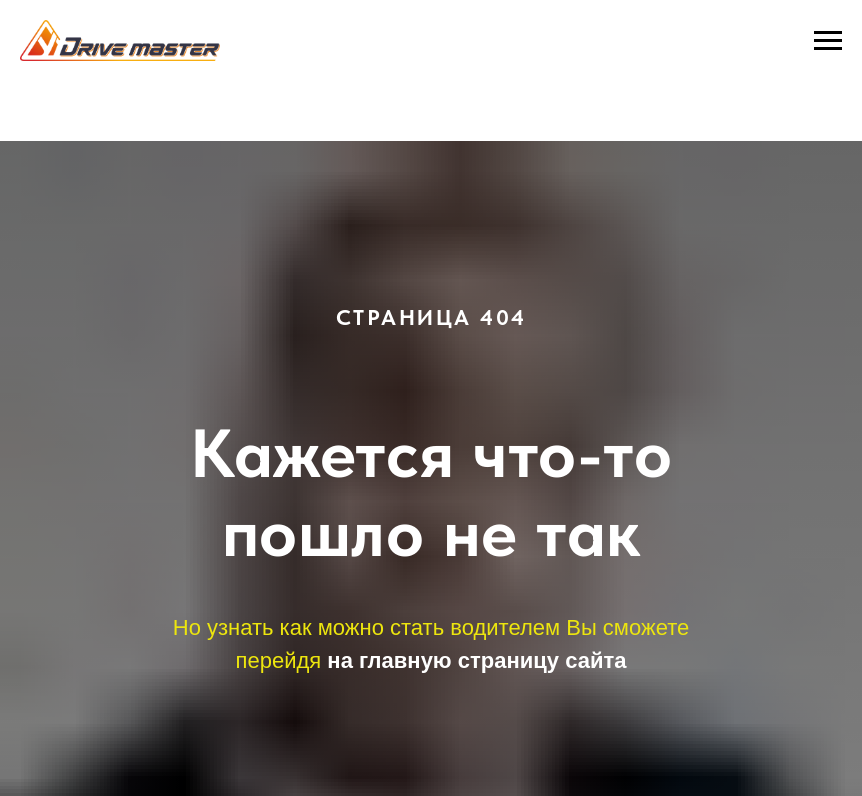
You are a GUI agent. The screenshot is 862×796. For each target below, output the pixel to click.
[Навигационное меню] (828, 41)
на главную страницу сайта (476, 660)
